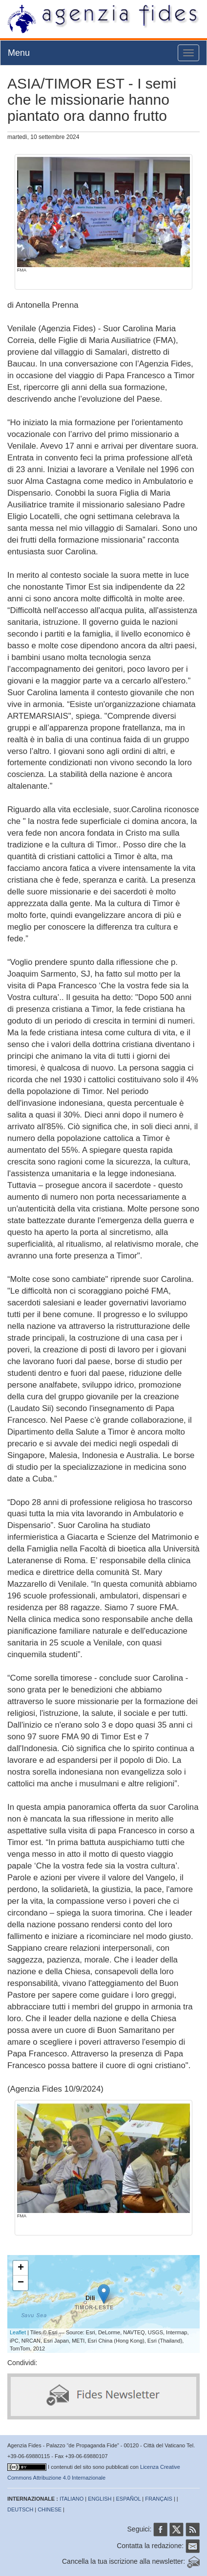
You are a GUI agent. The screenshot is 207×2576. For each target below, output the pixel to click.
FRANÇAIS (158, 2499)
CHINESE (50, 2509)
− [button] (21, 2283)
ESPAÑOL (128, 2499)
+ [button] (21, 2268)
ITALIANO (71, 2499)
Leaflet (18, 2332)
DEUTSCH (20, 2509)
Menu (19, 53)
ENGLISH (99, 2499)
